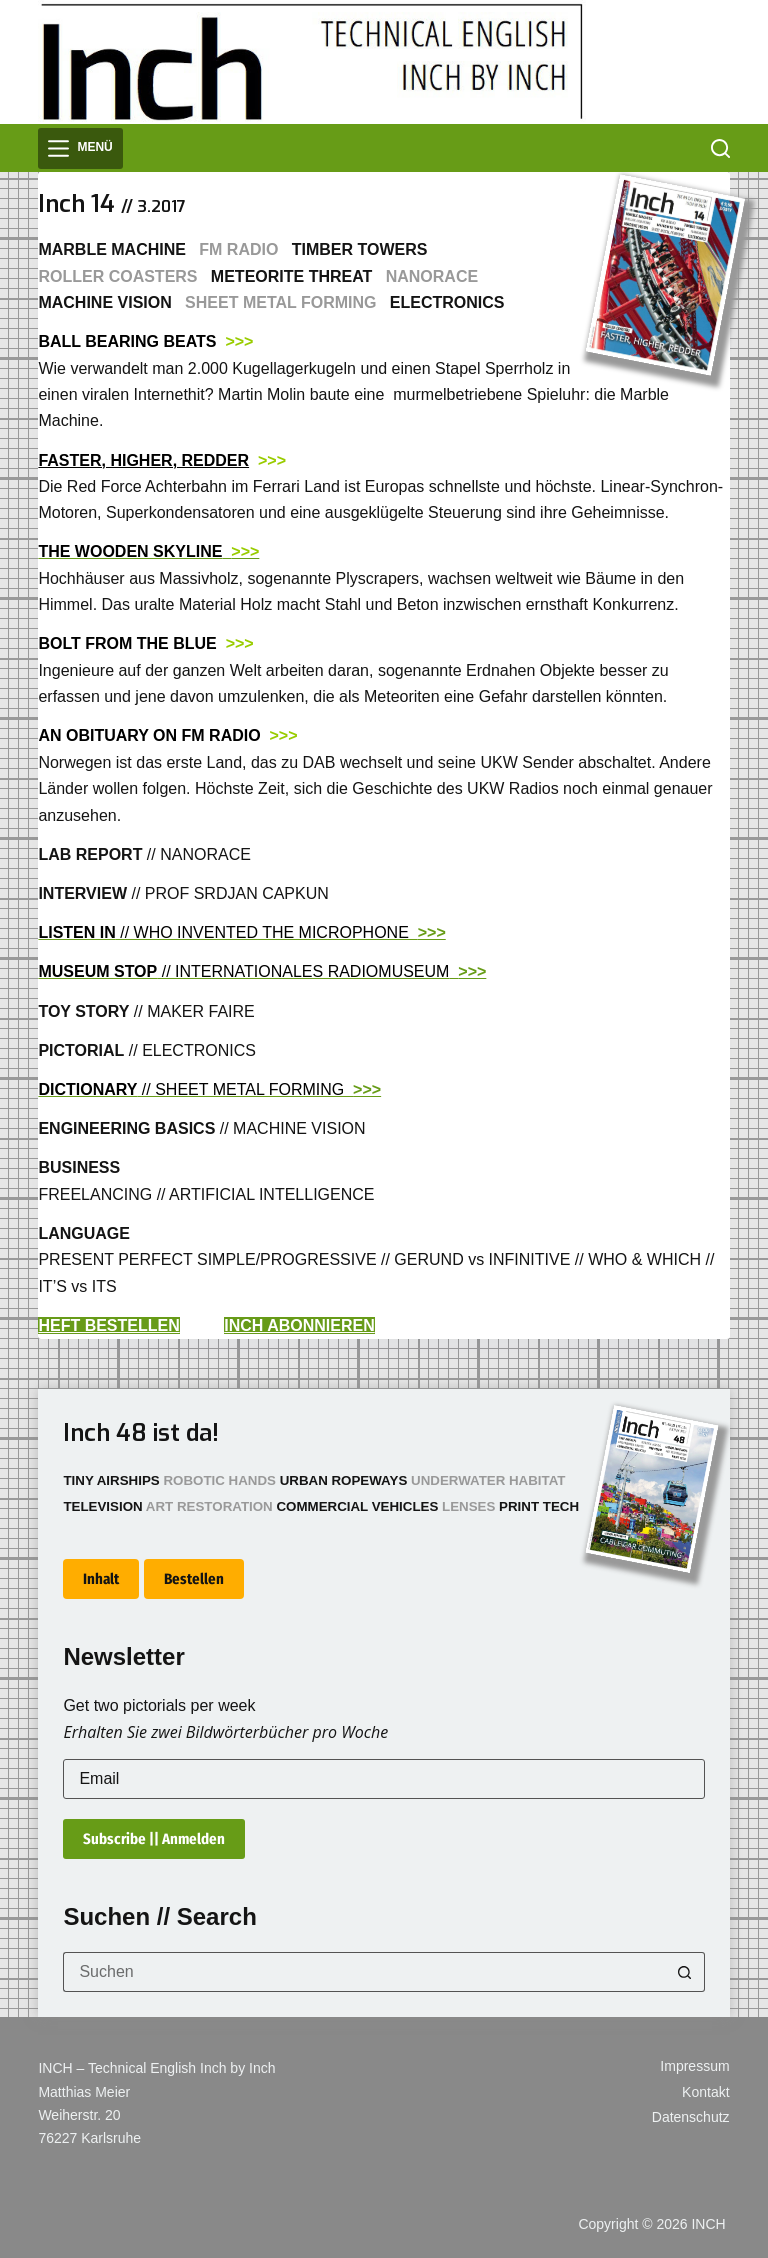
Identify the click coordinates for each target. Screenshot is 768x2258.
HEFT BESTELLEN (108, 1325)
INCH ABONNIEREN (299, 1325)
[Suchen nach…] (363, 1972)
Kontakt (705, 2092)
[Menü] (80, 148)
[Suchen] (720, 148)
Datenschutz (691, 2117)
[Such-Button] (685, 1972)
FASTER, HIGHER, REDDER (143, 460)
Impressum (694, 2066)
